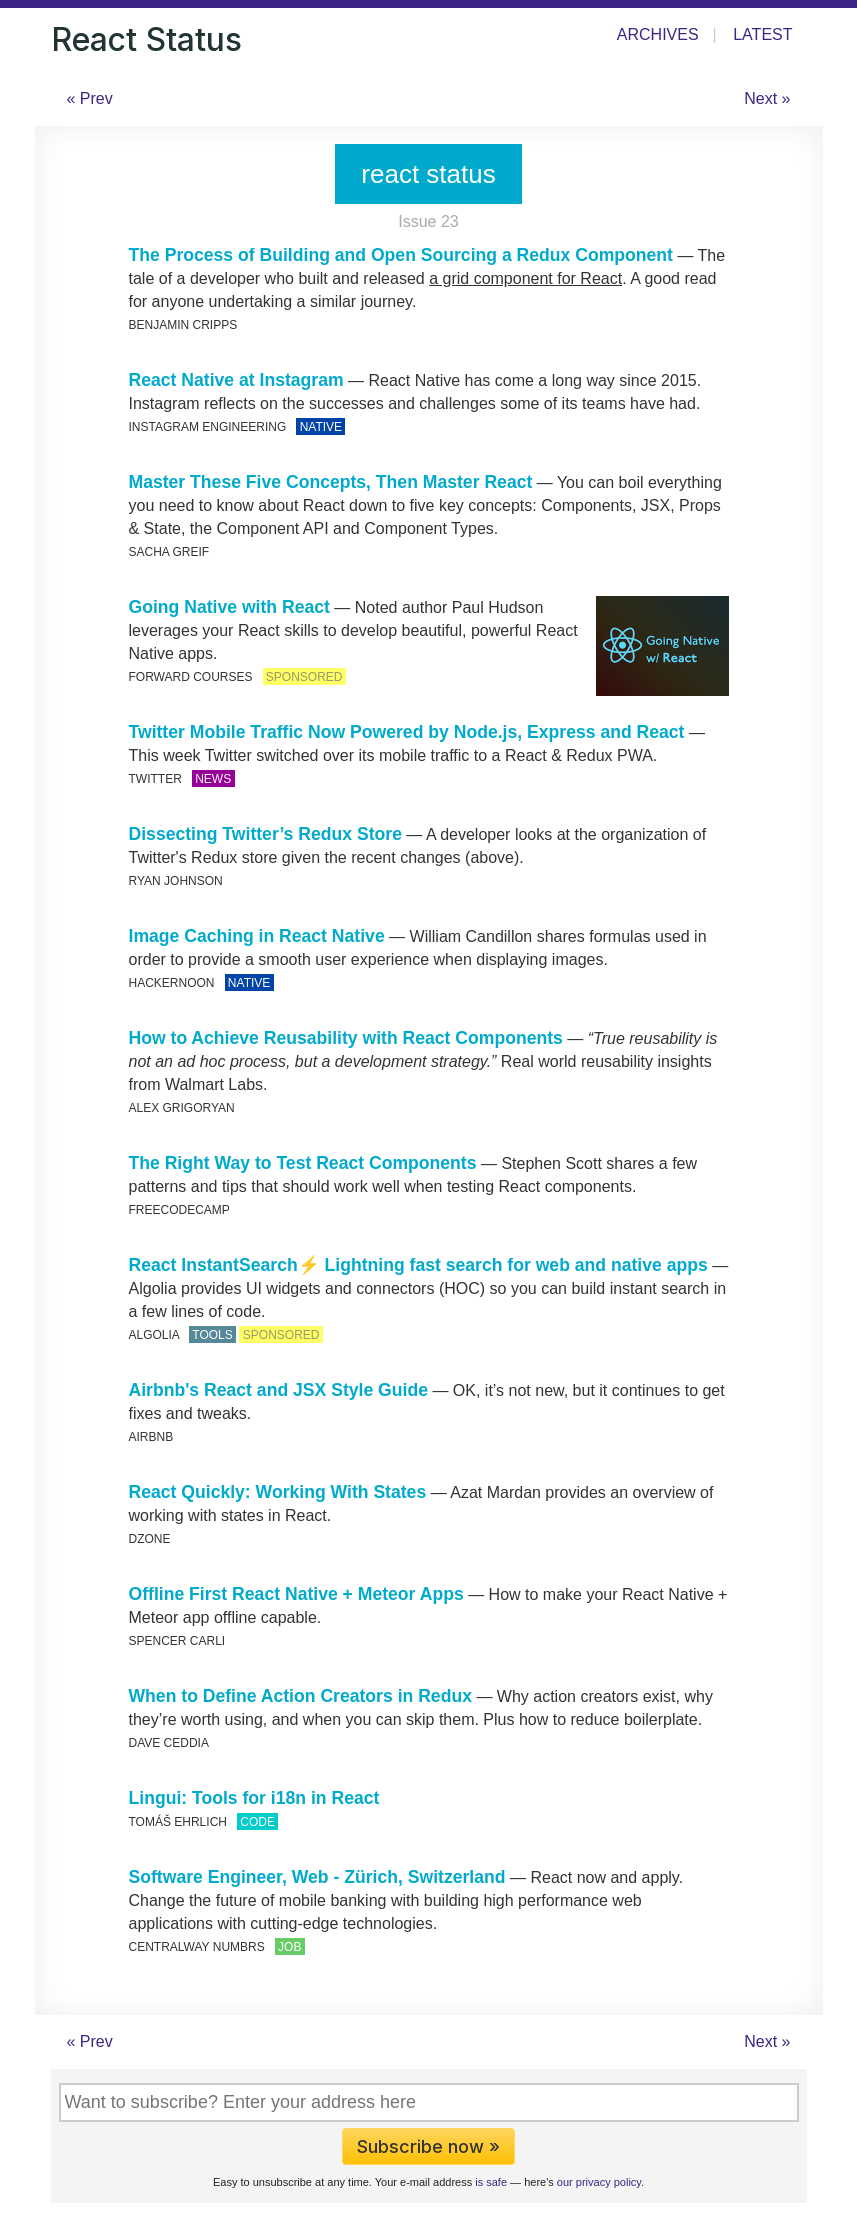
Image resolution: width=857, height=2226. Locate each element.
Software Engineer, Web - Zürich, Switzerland (317, 1877)
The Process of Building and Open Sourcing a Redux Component (401, 255)
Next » (767, 98)
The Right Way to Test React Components (303, 1163)
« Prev (90, 98)
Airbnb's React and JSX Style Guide (278, 1390)
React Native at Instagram (236, 380)
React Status (146, 39)
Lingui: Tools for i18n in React (254, 1798)
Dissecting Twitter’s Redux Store (265, 834)
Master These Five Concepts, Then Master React (331, 482)
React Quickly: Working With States (278, 1492)
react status (428, 174)
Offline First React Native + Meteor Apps (296, 1594)
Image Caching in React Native (257, 936)
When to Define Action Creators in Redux (300, 1696)
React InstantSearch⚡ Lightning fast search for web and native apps (418, 1265)
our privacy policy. (600, 2182)
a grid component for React (525, 278)
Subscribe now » (428, 2146)
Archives (658, 34)
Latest (762, 34)
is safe (491, 2182)
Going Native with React (229, 607)
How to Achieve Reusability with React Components (346, 1038)
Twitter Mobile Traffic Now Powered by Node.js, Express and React (407, 732)
